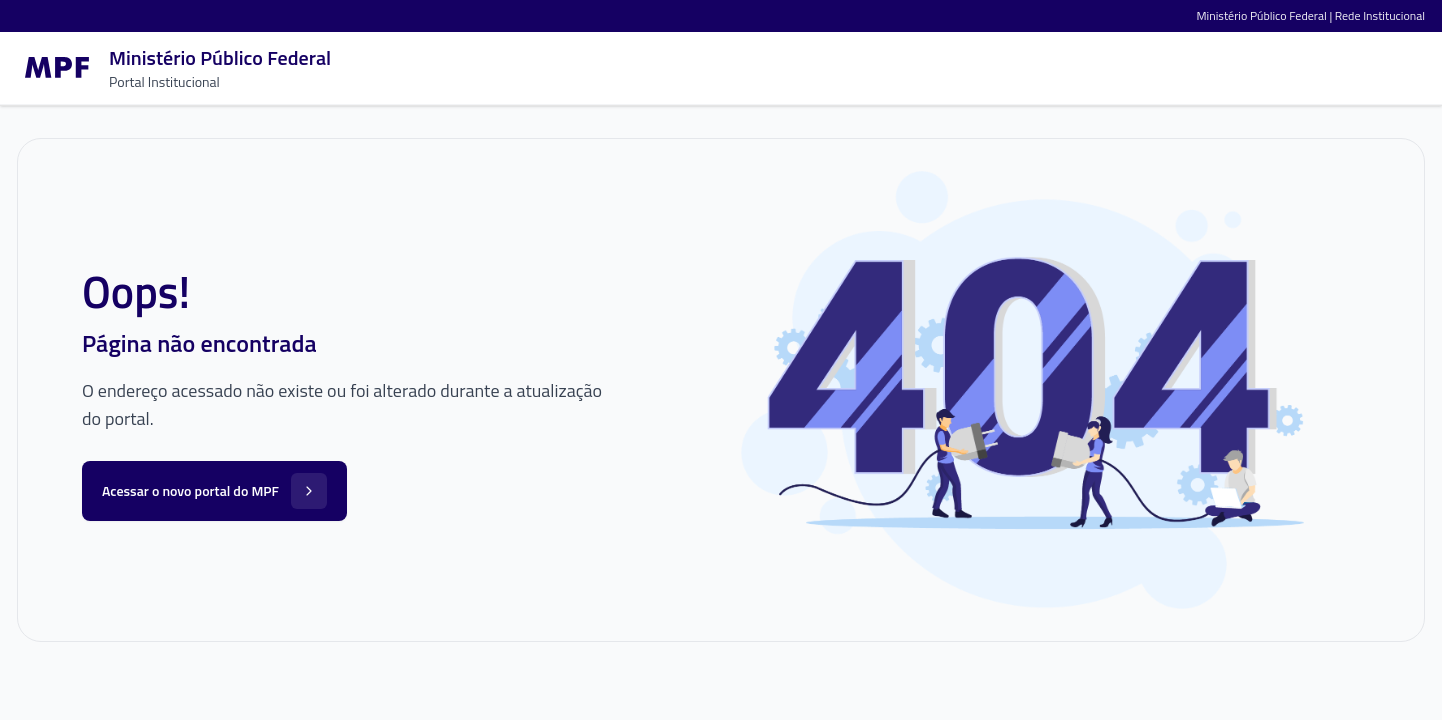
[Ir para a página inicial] (174, 68)
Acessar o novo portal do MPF (214, 491)
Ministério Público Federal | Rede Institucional (1311, 15)
